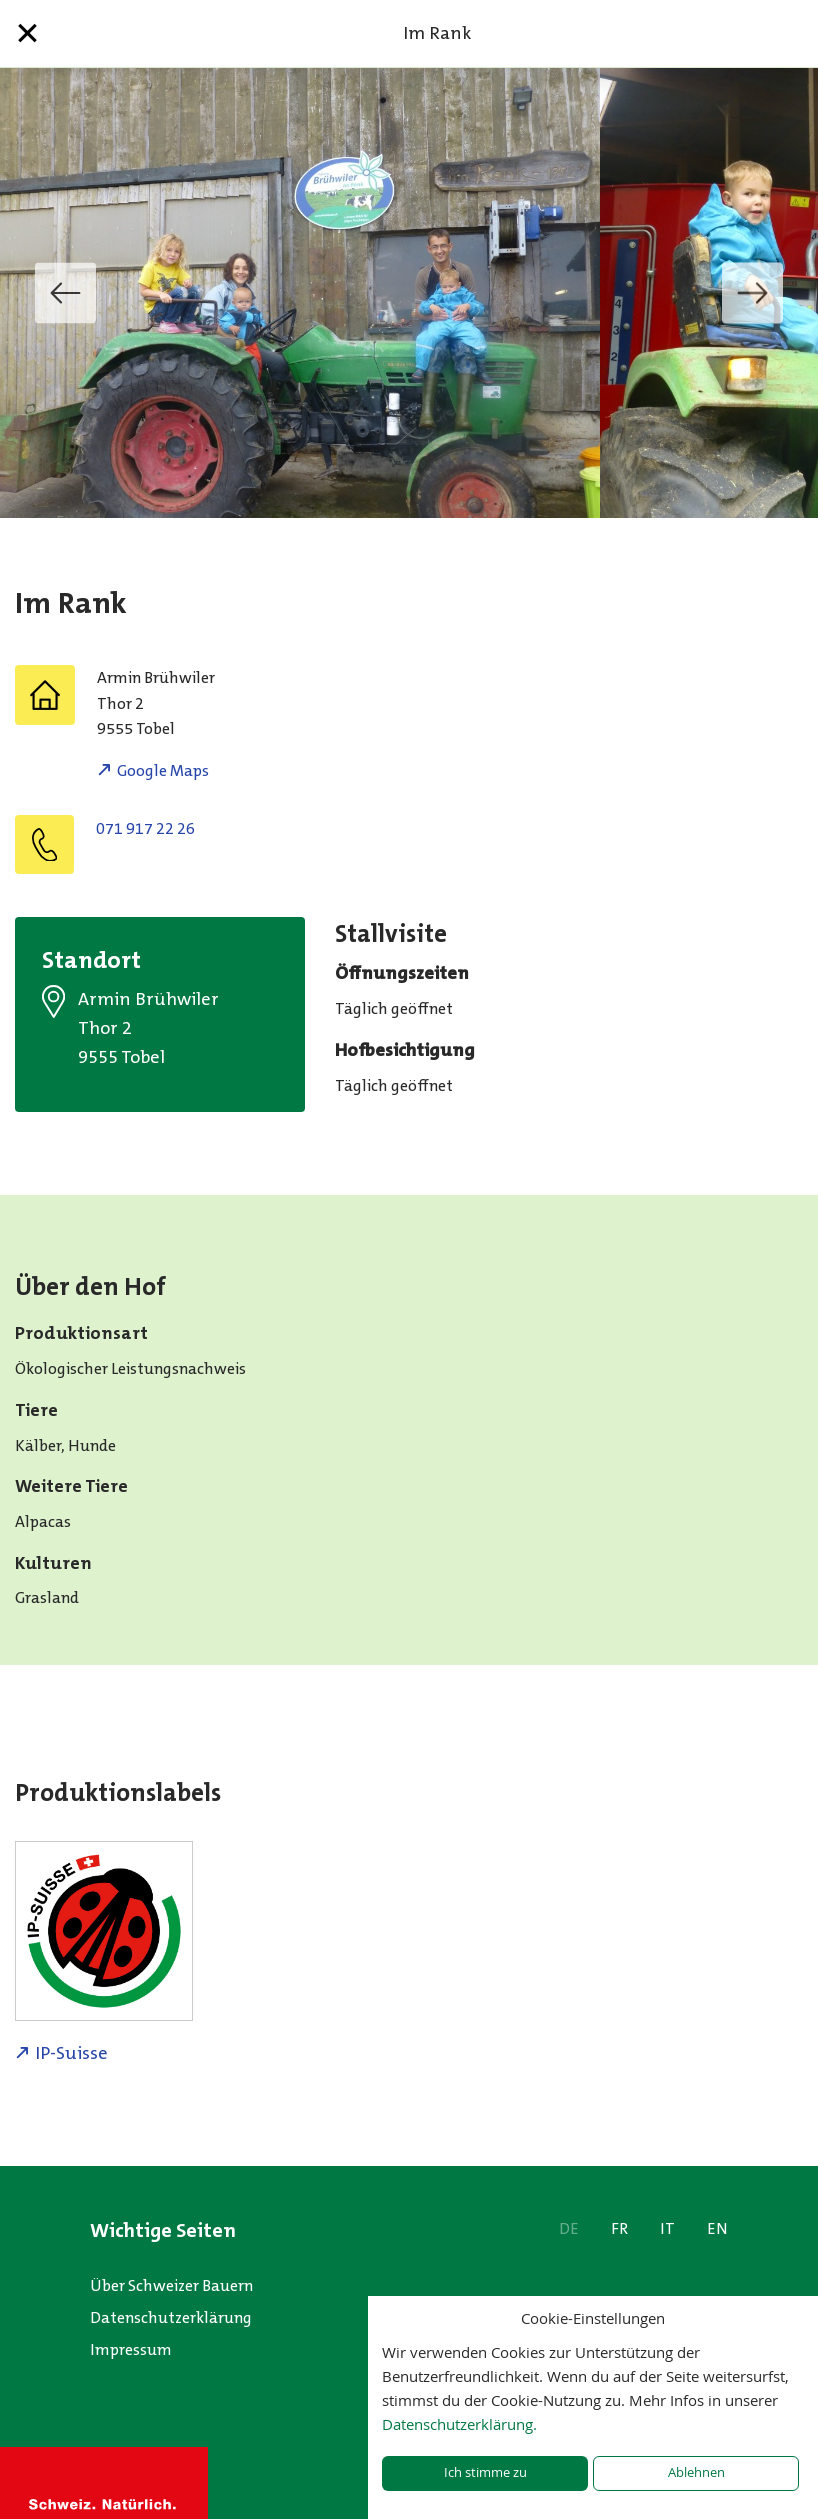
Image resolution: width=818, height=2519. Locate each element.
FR (619, 2228)
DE (569, 2228)
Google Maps (163, 770)
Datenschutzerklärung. (459, 2424)
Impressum (131, 2349)
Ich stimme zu (485, 2472)
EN (717, 2228)
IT (667, 2228)
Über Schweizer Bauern (171, 2285)
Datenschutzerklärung (171, 2317)
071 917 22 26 (145, 828)
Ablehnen (696, 2472)
